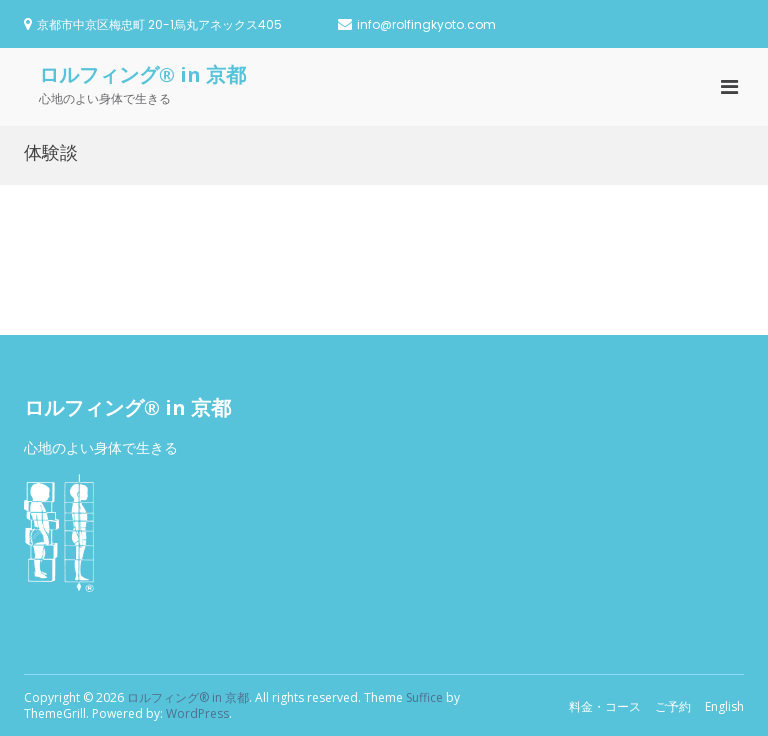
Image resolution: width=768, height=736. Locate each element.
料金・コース (605, 706)
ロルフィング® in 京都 (142, 74)
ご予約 (673, 706)
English (724, 706)
